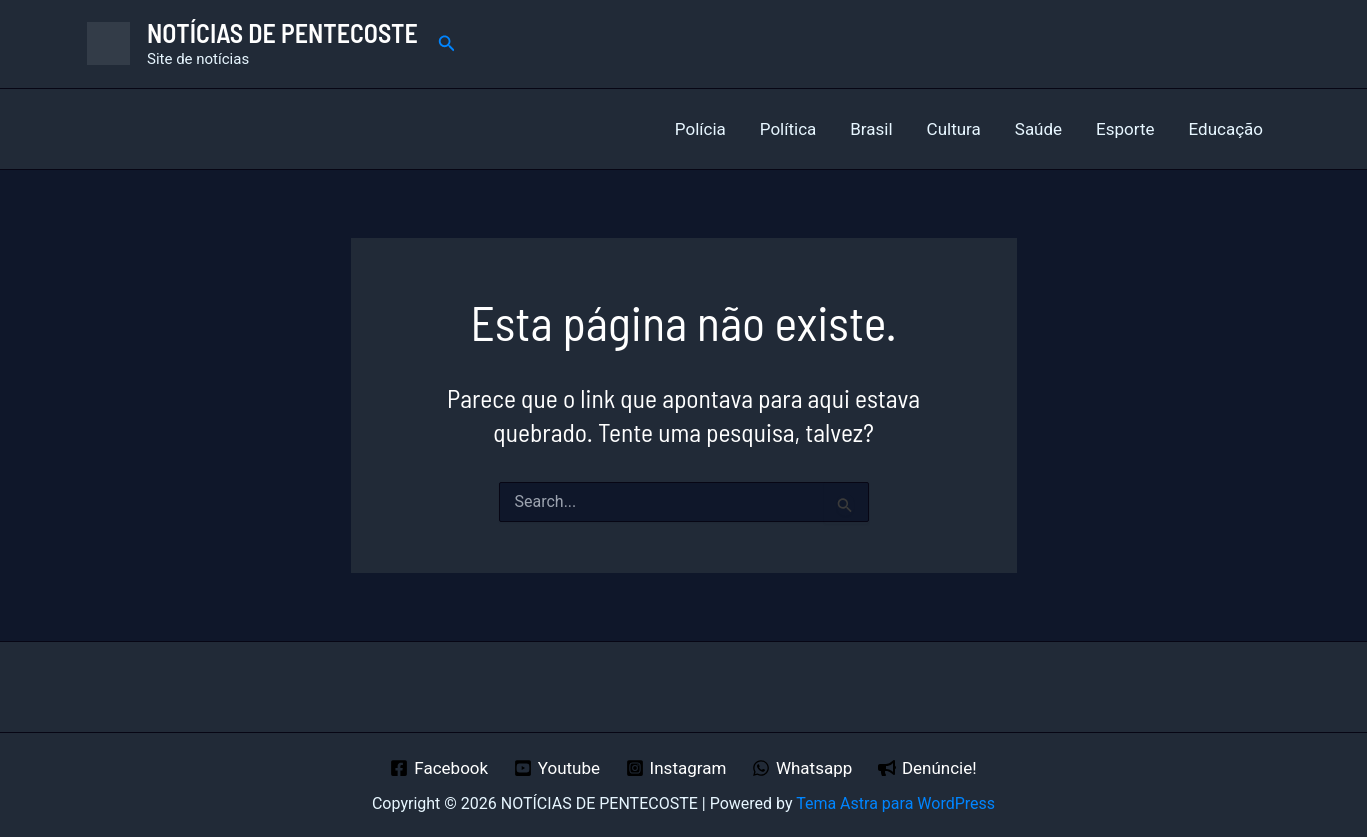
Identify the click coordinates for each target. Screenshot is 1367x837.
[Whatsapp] (802, 768)
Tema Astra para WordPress (895, 803)
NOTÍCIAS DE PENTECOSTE (282, 32)
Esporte (1125, 129)
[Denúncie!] (927, 768)
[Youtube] (557, 768)
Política (788, 129)
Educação (1226, 129)
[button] (447, 43)
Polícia (700, 129)
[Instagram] (676, 768)
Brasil (871, 129)
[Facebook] (439, 768)
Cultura (954, 129)
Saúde (1038, 129)
